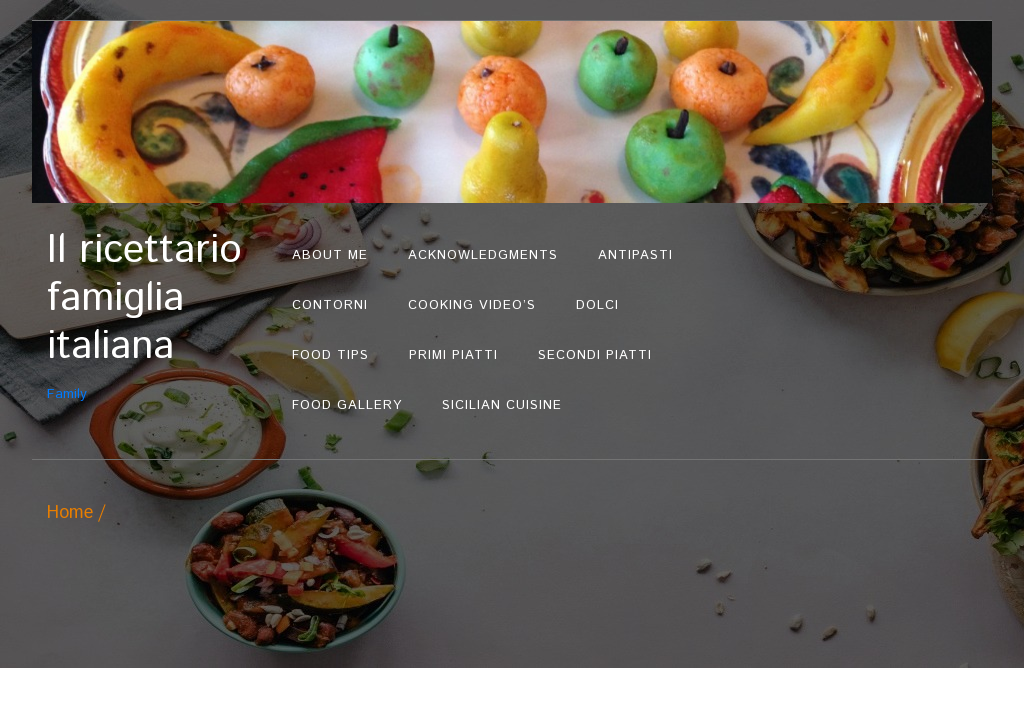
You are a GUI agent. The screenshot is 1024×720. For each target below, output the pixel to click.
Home (70, 513)
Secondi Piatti (595, 355)
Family (159, 315)
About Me (330, 255)
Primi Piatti (453, 355)
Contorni (330, 305)
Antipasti (635, 255)
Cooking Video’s (472, 305)
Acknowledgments (483, 255)
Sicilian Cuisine (502, 405)
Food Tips (330, 355)
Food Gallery (347, 405)
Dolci (597, 305)
